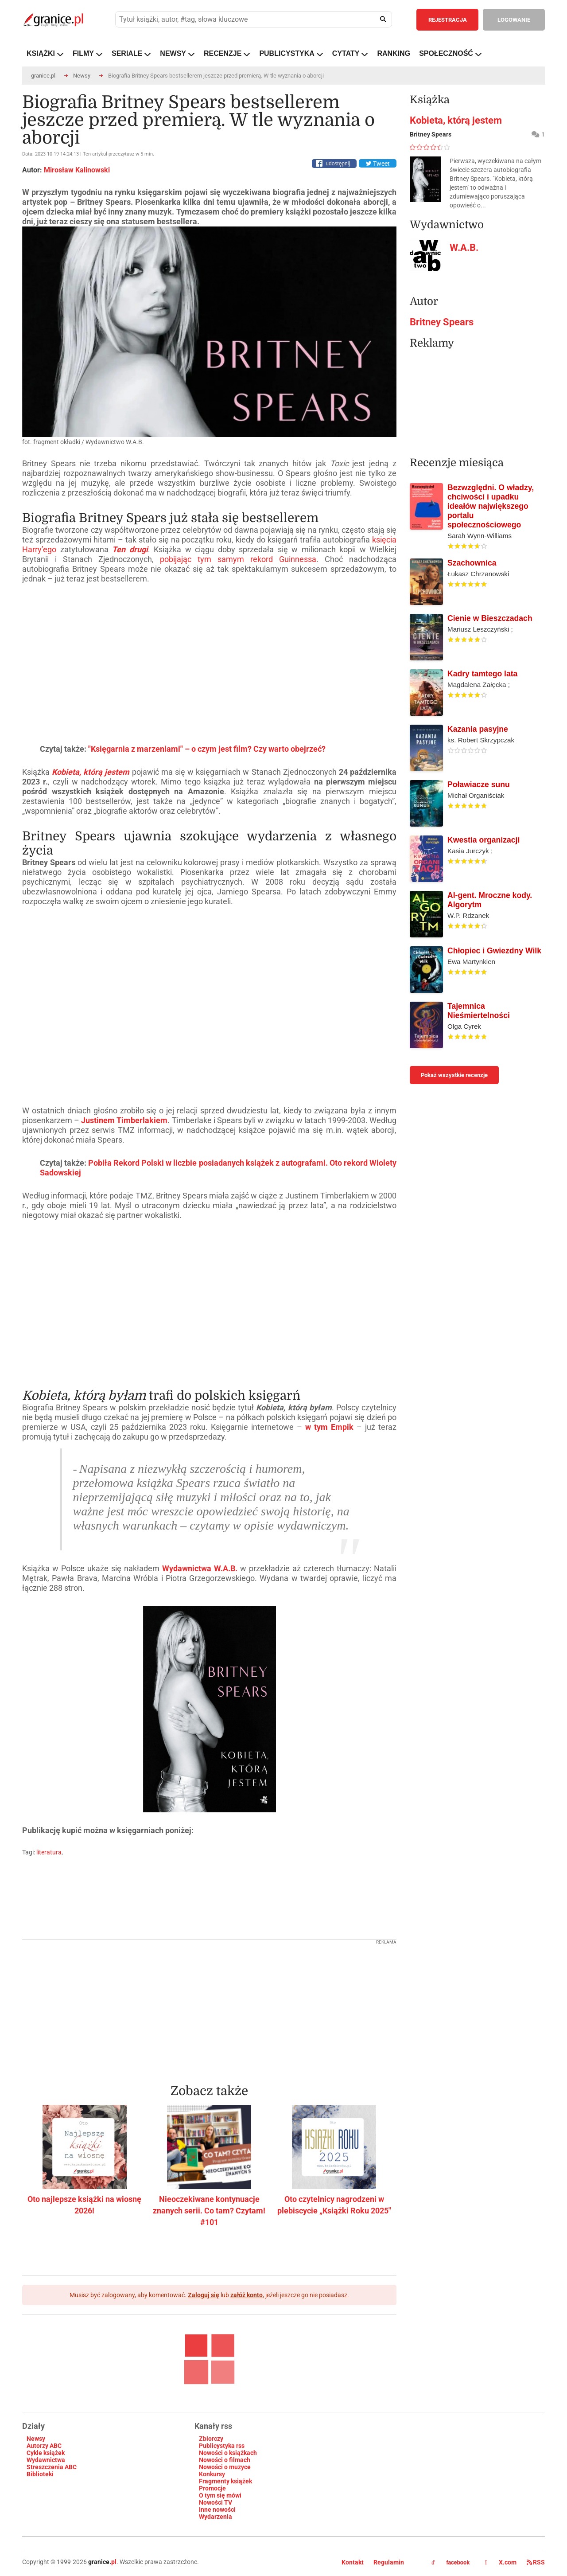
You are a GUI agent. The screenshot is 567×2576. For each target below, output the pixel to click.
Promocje (212, 2488)
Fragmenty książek (225, 2481)
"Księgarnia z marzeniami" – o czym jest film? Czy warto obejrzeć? (207, 748)
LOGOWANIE (513, 19)
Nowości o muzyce (225, 2467)
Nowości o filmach (224, 2459)
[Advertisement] (209, 2006)
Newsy (81, 75)
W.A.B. (464, 247)
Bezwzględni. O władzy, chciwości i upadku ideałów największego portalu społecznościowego (490, 506)
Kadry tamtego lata (482, 673)
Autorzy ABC (44, 2445)
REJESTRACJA (447, 19)
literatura (49, 1852)
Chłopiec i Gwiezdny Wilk (494, 950)
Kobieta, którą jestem (456, 120)
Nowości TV (215, 2502)
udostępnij (338, 163)
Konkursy (212, 2474)
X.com (501, 2562)
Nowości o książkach (228, 2452)
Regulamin (388, 2562)
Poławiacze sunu (478, 784)
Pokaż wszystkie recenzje (454, 1075)
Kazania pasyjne (477, 729)
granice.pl (43, 75)
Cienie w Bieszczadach (489, 618)
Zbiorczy (211, 2438)
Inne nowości (217, 2509)
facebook (450, 2563)
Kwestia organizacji (483, 839)
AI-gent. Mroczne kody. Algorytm (489, 900)
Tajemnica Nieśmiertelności (478, 1011)
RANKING (393, 53)
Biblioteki (40, 2474)
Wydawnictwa (46, 2459)
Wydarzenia (215, 2516)
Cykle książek (46, 2452)
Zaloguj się (203, 2295)
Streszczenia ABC (52, 2467)
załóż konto (246, 2295)
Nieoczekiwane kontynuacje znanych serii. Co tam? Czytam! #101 (209, 2210)
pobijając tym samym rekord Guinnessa (238, 559)
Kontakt (353, 2562)
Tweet (377, 163)
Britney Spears (442, 322)
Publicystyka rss (222, 2445)
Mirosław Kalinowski (77, 170)
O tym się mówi (220, 2495)
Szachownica (472, 562)
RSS (536, 2562)
